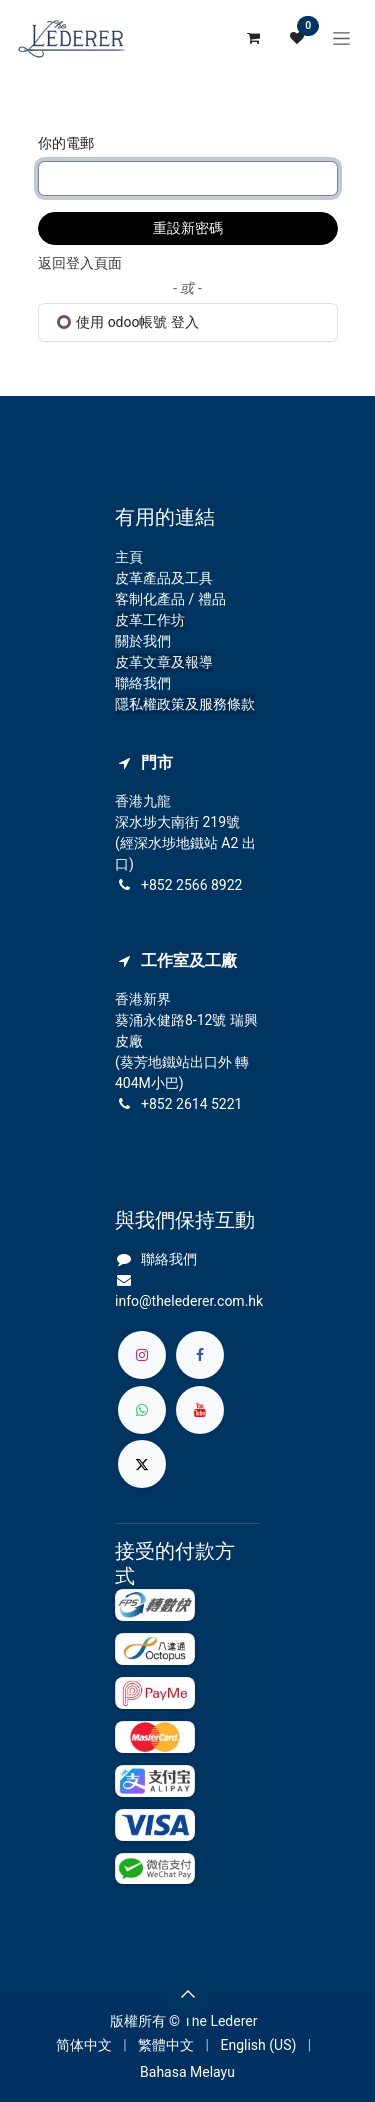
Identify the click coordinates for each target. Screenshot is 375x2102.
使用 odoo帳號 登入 (128, 322)
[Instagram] (142, 1355)
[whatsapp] (142, 1410)
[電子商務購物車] (253, 38)
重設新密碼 (188, 228)
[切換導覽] (341, 38)
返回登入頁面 (80, 263)
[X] (142, 1464)
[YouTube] (200, 1410)
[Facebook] (200, 1355)
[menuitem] (84, 2045)
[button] (188, 1994)
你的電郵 (66, 143)
